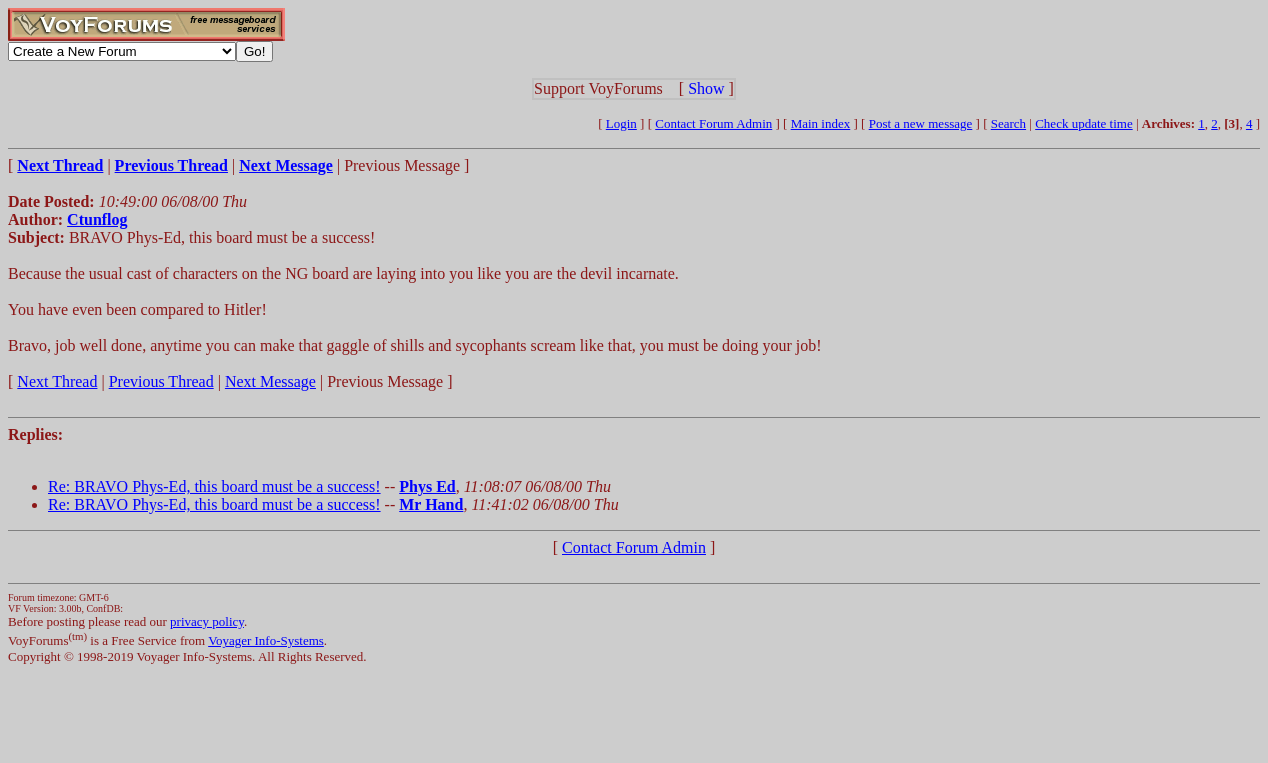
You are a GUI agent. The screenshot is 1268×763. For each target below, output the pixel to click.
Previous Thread (161, 381)
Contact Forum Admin (713, 123)
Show (706, 88)
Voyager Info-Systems (266, 640)
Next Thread (57, 381)
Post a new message (921, 123)
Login (621, 123)
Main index (821, 123)
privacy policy (207, 621)
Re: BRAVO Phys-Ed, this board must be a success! (214, 486)
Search (1008, 123)
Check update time (1083, 123)
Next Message (270, 381)
